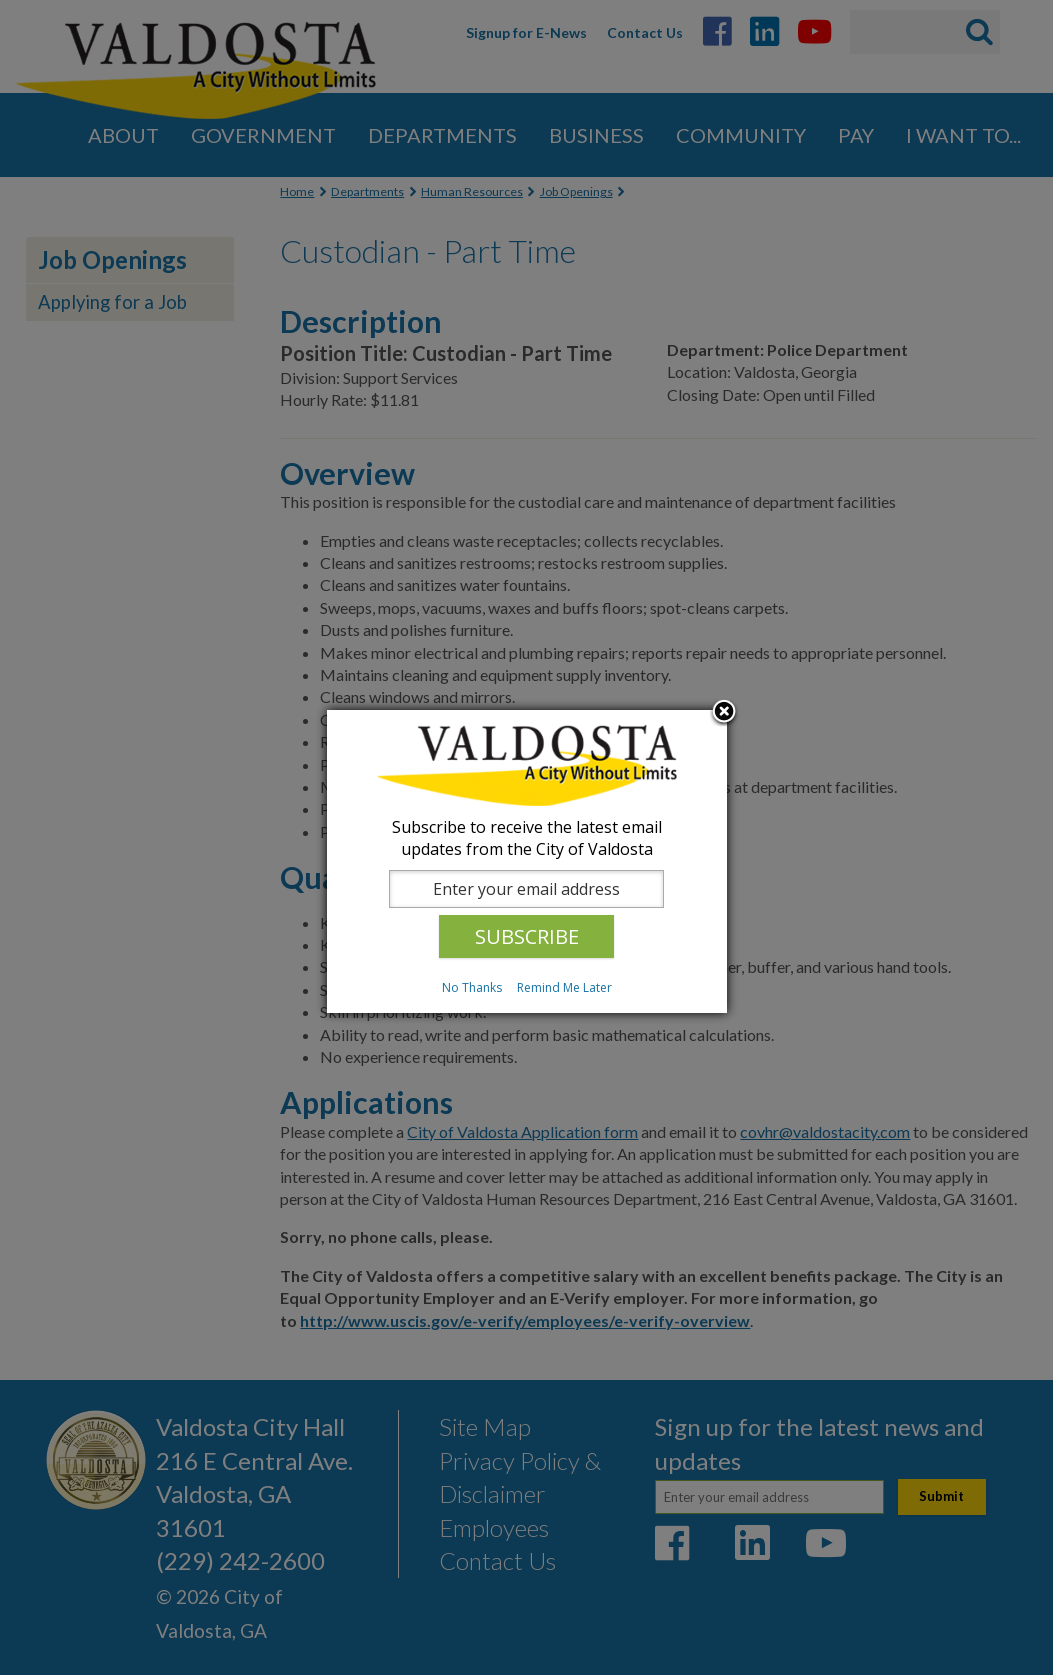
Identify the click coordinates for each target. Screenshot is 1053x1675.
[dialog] (527, 861)
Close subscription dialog (724, 713)
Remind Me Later (564, 987)
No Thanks (472, 987)
